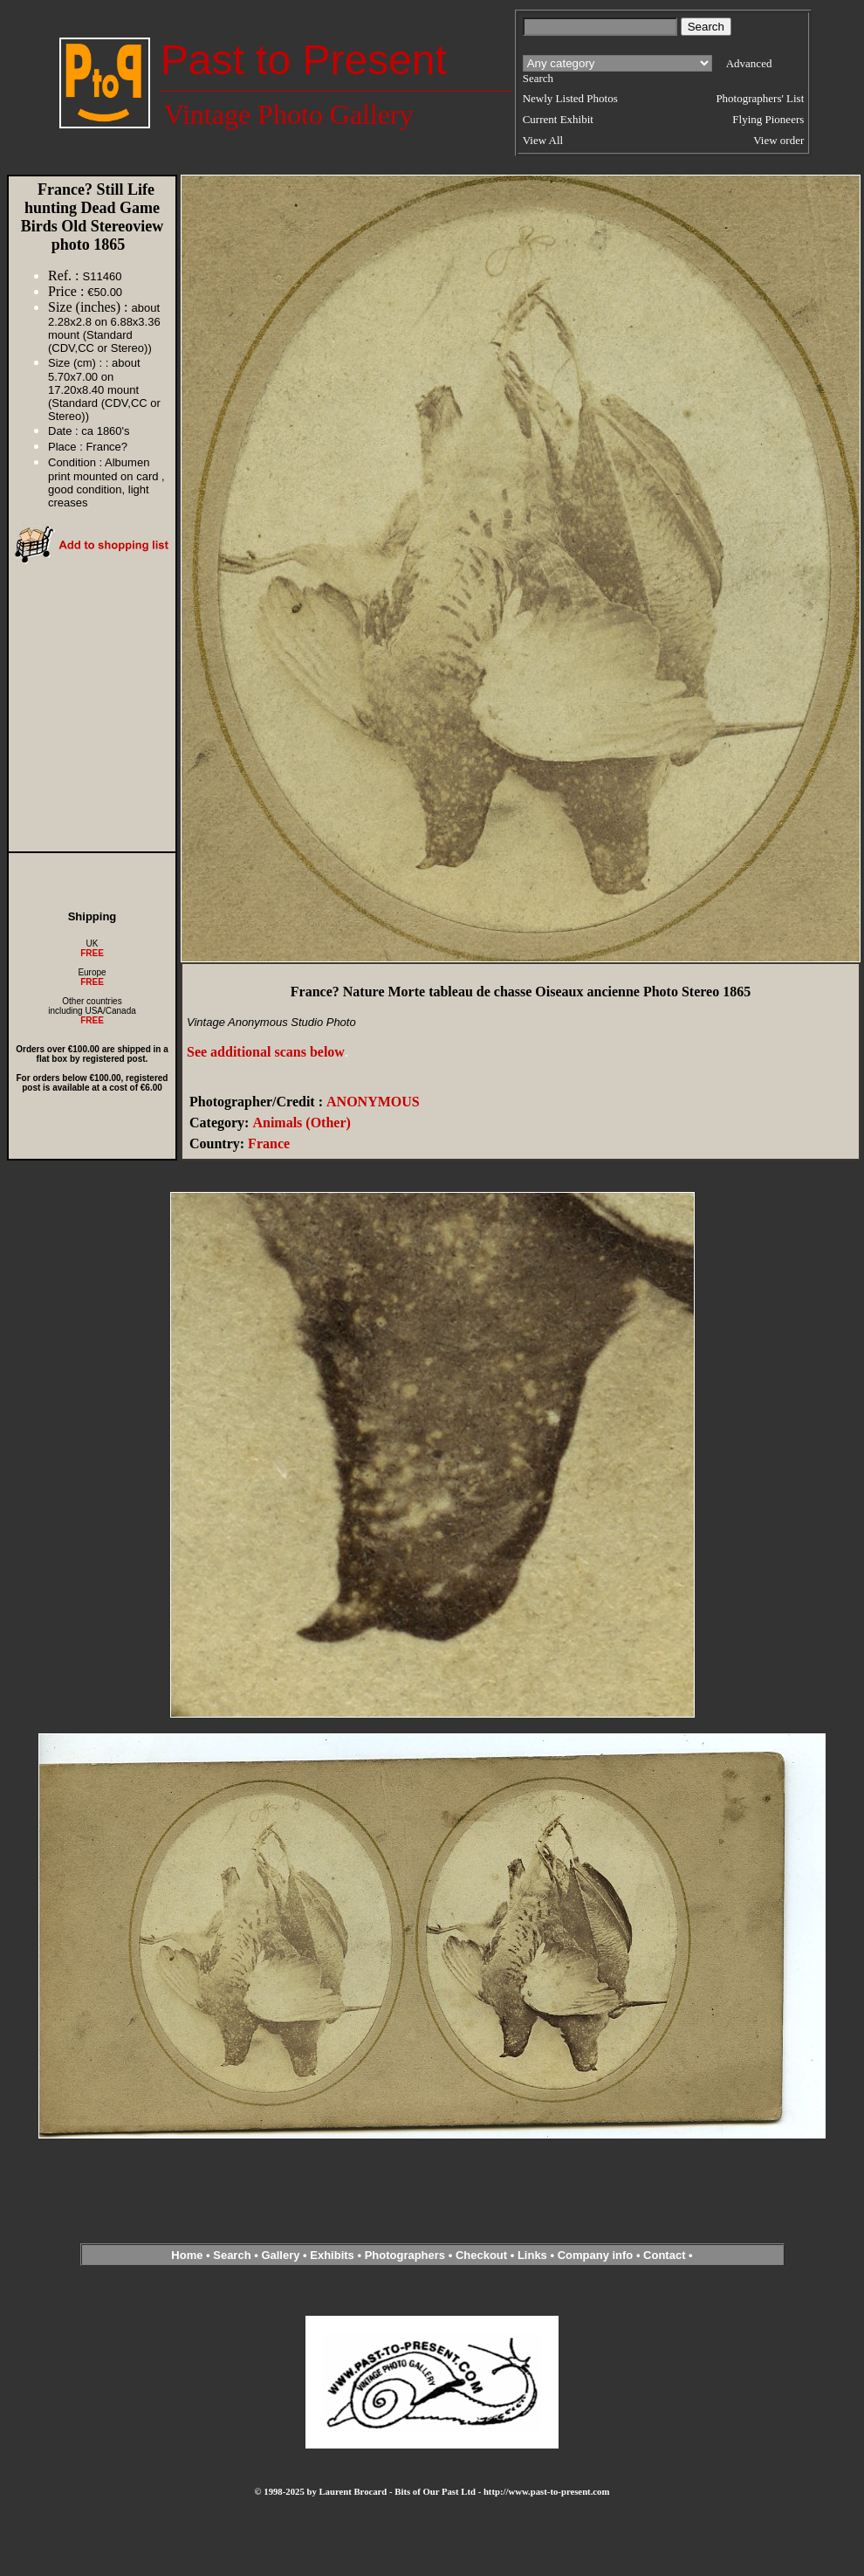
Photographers (405, 2255)
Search (231, 2255)
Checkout (481, 2255)
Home (186, 2255)
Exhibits (332, 2255)
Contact (664, 2255)
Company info (597, 2255)
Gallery (280, 2255)
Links (532, 2255)
